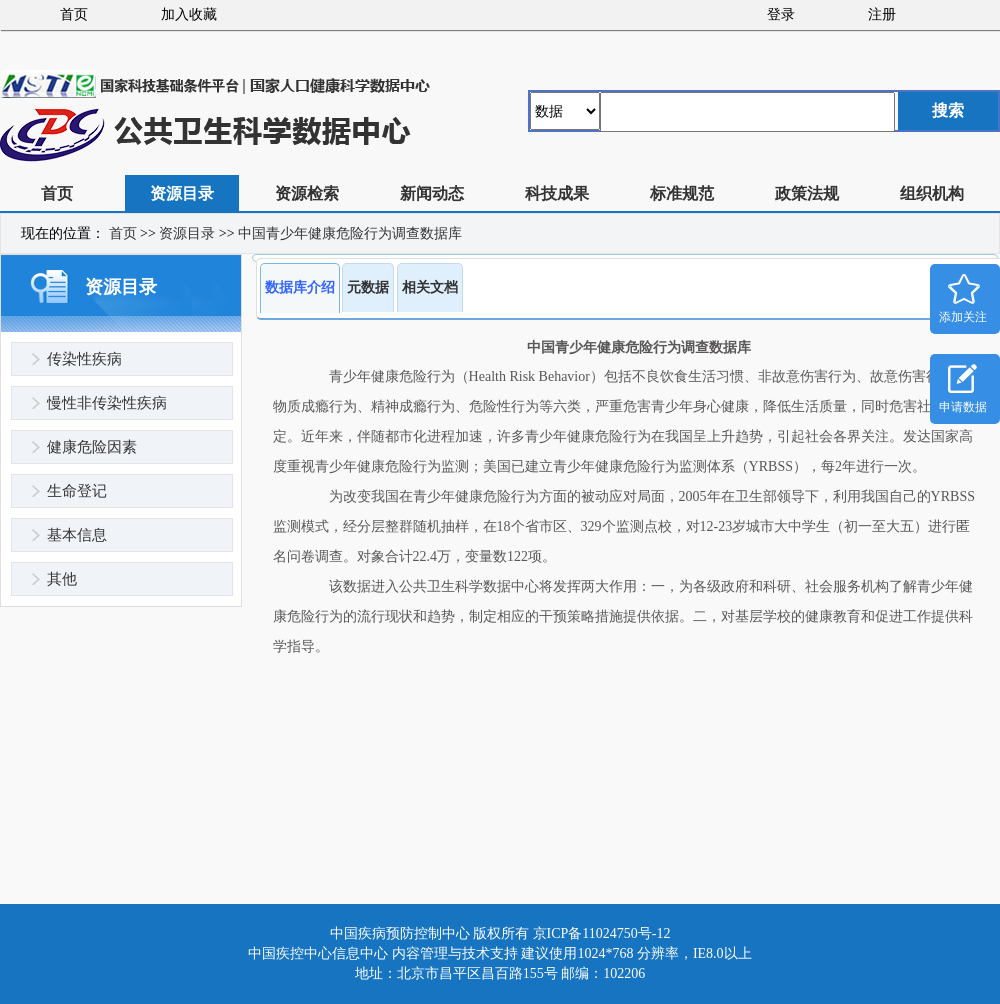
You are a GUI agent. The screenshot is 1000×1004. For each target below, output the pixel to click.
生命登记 (77, 491)
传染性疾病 (84, 359)
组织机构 (932, 193)
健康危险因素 (92, 447)
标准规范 (682, 193)
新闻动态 (432, 193)
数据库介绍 (300, 287)
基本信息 (77, 535)
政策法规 (807, 193)
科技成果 (557, 193)
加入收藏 (189, 14)
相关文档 (430, 287)
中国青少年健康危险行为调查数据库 (350, 233)
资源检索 (307, 193)
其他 (62, 579)
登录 (781, 14)
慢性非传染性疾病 (107, 403)
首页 (74, 14)
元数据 (368, 287)
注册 (882, 14)
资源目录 (182, 193)
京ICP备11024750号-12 (602, 933)
